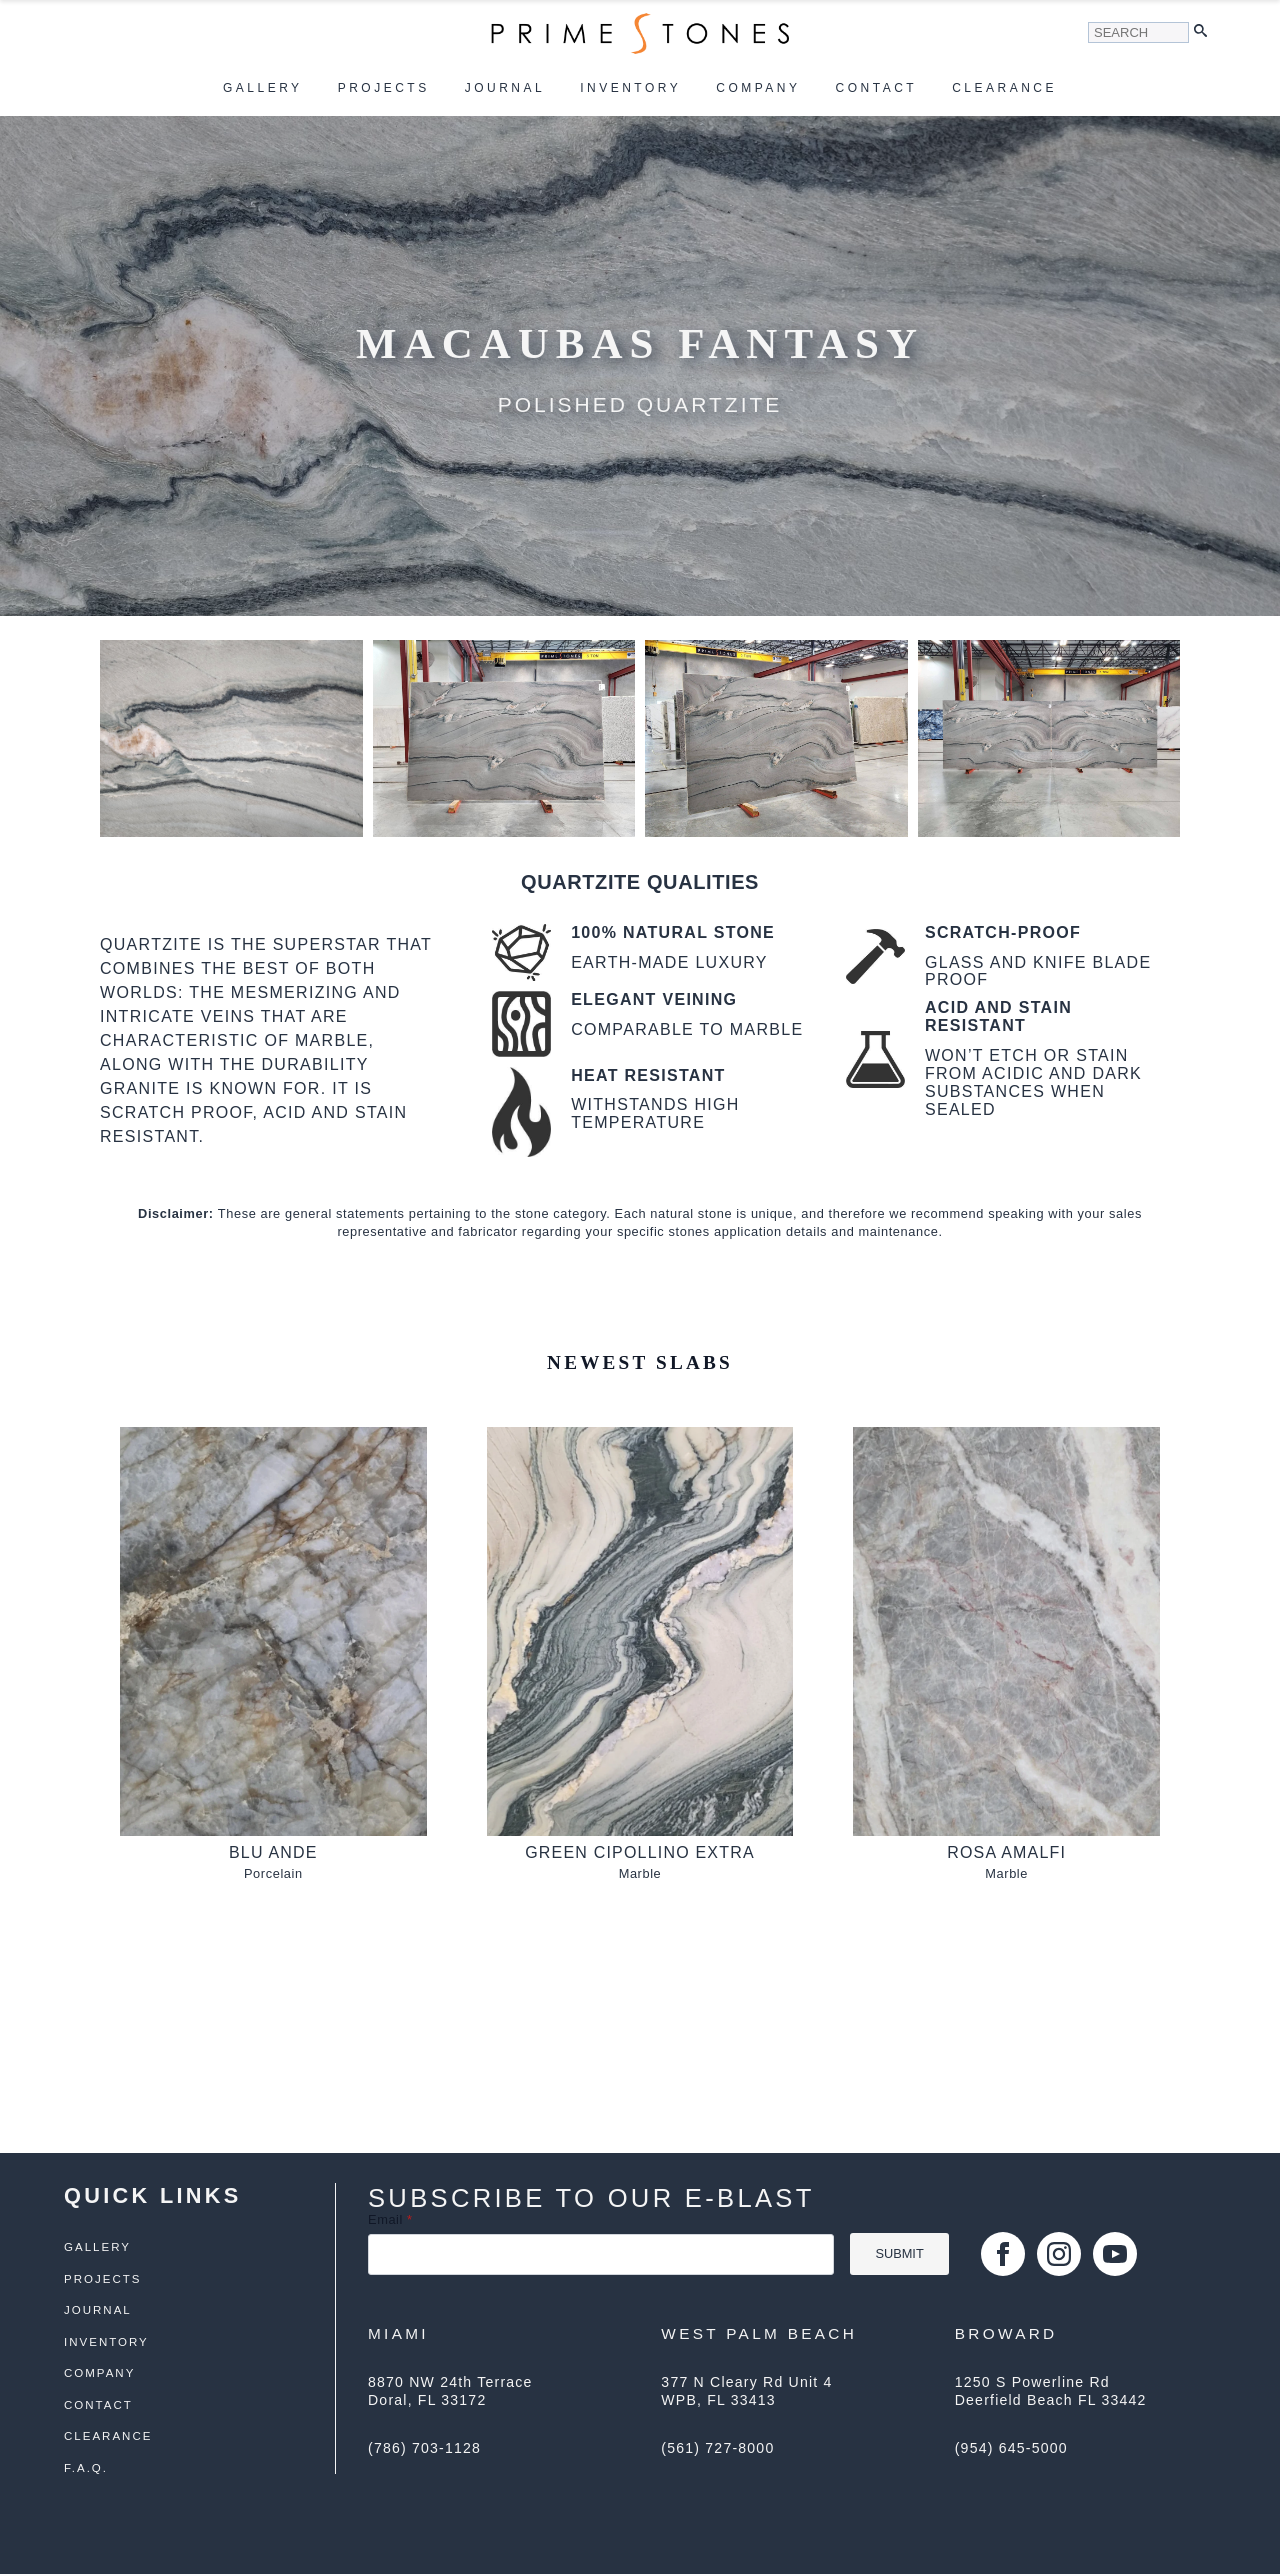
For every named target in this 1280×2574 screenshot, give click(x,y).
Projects (384, 88)
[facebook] (1003, 2254)
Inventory (630, 88)
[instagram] (1059, 2254)
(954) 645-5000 (1011, 2448)
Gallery (263, 88)
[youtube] (1115, 2254)
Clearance (1004, 88)
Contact (877, 88)
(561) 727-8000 (717, 2448)
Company (758, 88)
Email (390, 2220)
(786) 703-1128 (424, 2448)
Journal (505, 88)
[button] (1205, 32)
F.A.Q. (86, 2468)
